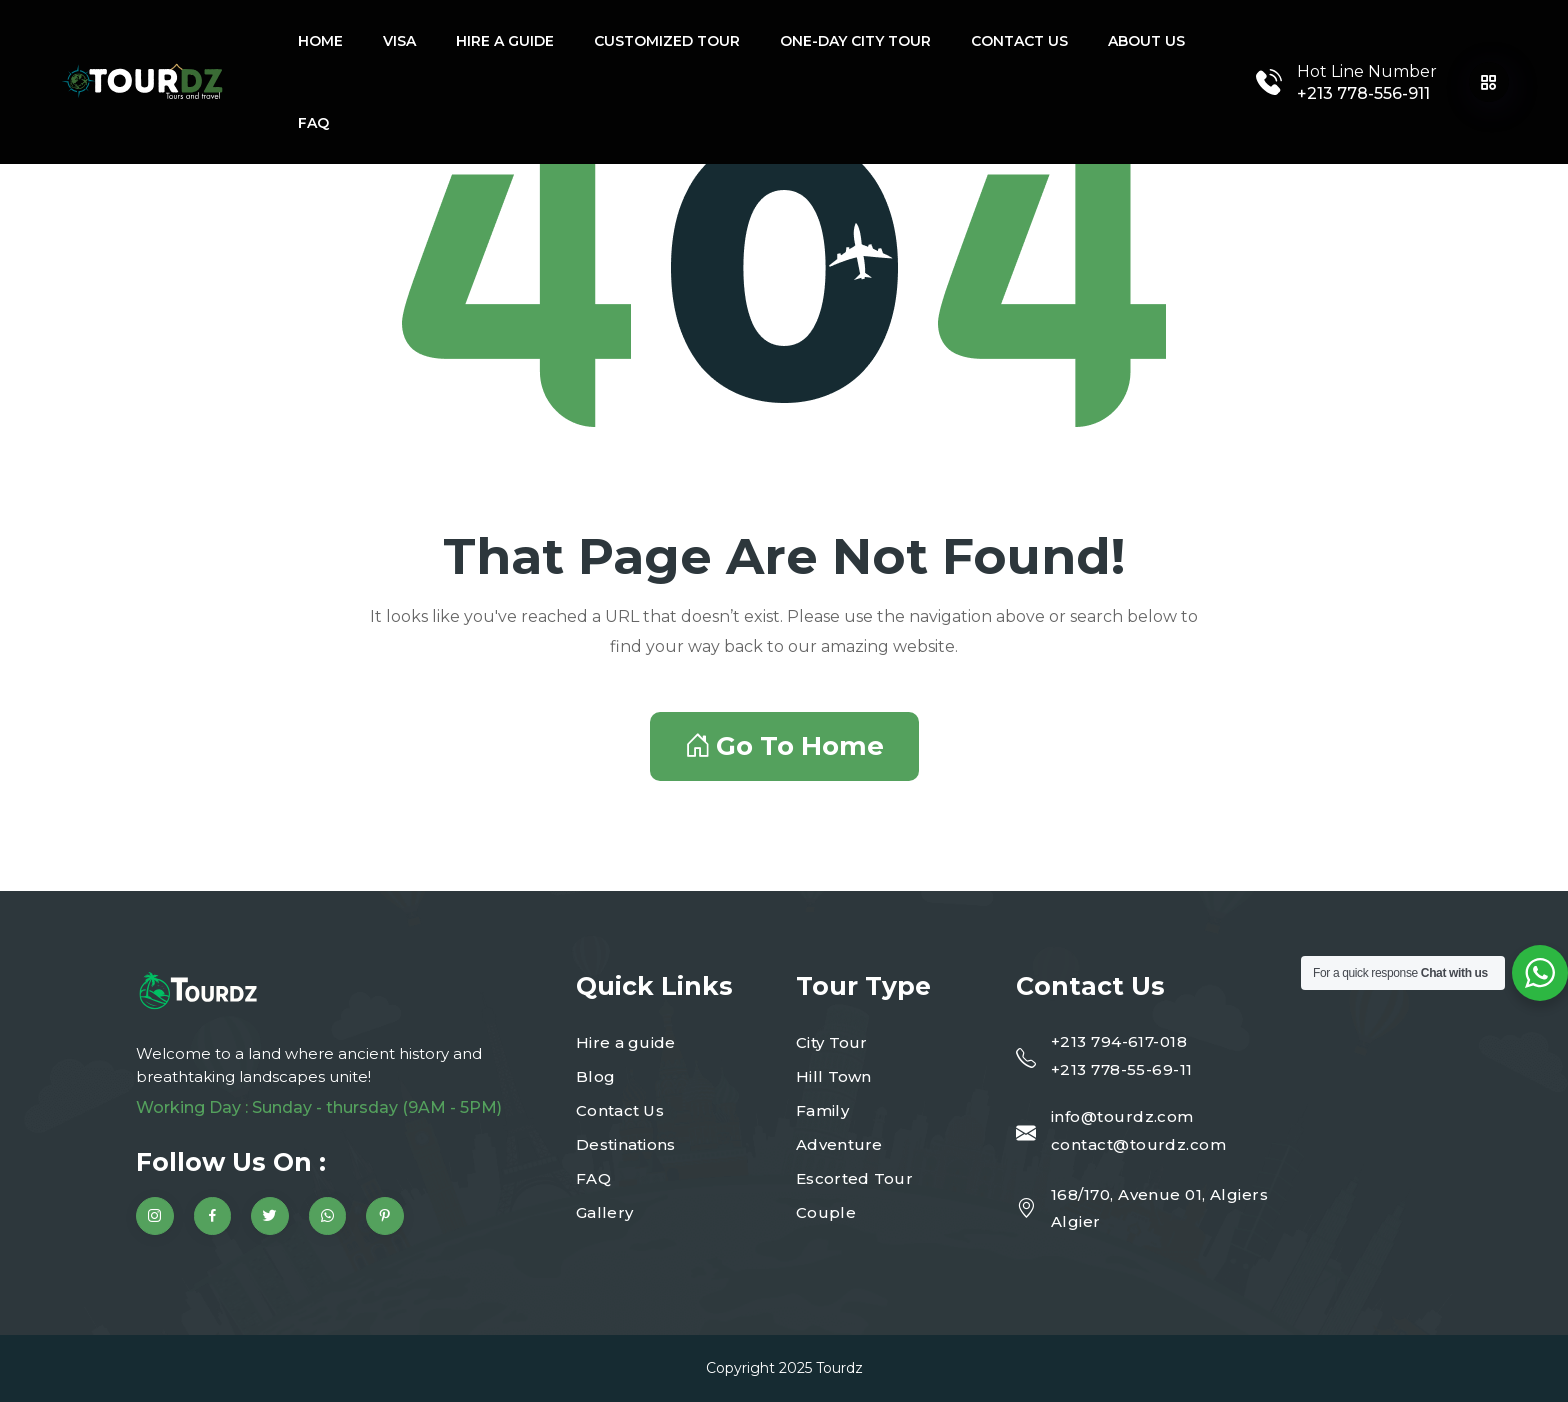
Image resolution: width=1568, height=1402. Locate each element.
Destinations (626, 1144)
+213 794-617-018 (1119, 1041)
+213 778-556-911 (1363, 93)
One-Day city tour (855, 41)
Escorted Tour (854, 1178)
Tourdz (839, 1368)
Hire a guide (505, 41)
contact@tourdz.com (1138, 1144)
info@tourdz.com (1122, 1116)
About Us (1146, 41)
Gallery (604, 1212)
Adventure (839, 1144)
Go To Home (784, 746)
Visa (399, 41)
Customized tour (667, 41)
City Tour (832, 1042)
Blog (595, 1076)
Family (822, 1110)
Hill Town (834, 1076)
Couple (826, 1212)
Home (320, 41)
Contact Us (1019, 41)
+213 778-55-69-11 (1122, 1069)
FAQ (313, 123)
